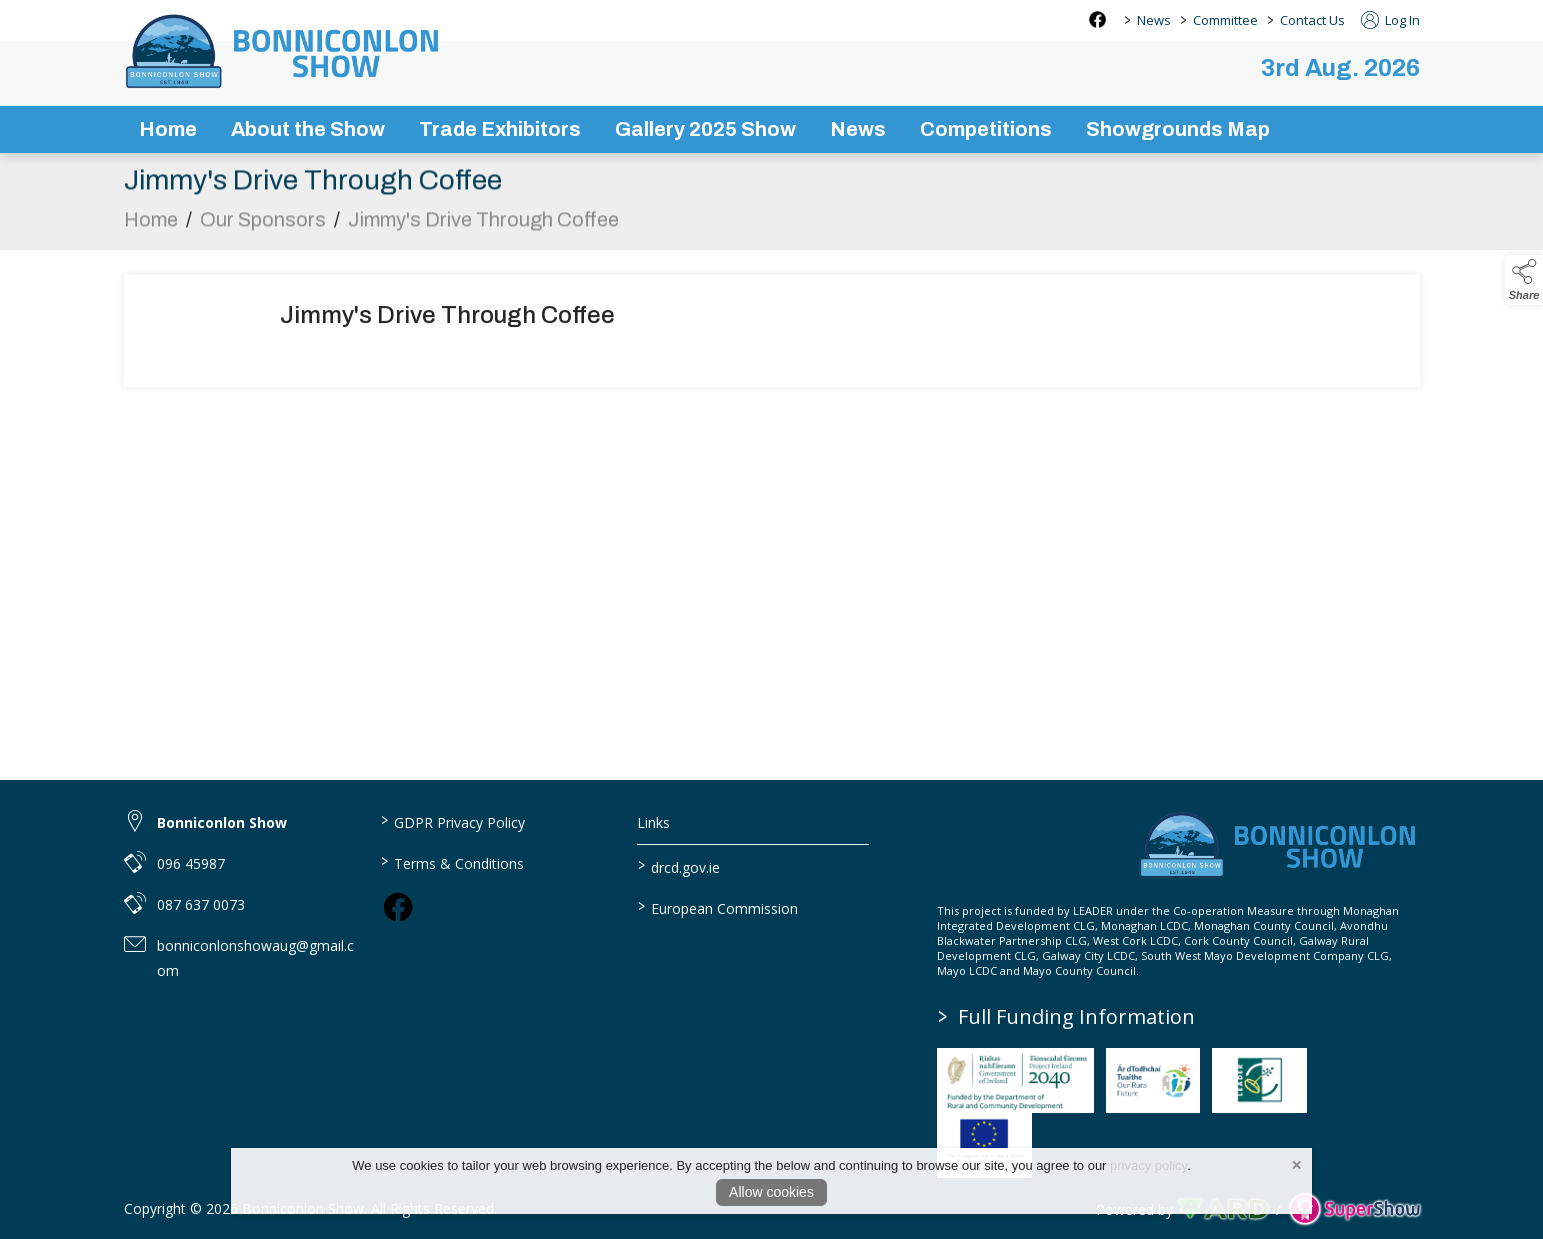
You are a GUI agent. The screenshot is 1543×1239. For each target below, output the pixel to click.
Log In (1390, 20)
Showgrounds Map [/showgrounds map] (1178, 129)
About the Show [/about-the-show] (308, 129)
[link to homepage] (284, 51)
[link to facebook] (398, 907)
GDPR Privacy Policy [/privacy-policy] (453, 821)
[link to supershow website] (1354, 1209)
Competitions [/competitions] (986, 129)
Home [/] (168, 129)
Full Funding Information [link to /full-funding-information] (1067, 1016)
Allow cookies (771, 1192)
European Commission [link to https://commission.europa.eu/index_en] (718, 907)
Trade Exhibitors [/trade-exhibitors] (500, 129)
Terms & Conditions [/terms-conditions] (452, 862)
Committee (1225, 20)
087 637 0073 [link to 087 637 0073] (201, 904)
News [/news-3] (858, 129)
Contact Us (1312, 20)
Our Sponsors (263, 223)
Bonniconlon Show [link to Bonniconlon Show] (222, 822)
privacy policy (1148, 1165)
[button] (1524, 280)
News (1154, 20)
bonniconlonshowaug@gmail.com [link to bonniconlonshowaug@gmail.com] (255, 958)
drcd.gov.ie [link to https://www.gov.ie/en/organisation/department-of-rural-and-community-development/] (679, 866)
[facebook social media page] (1097, 19)
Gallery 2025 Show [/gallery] (705, 129)
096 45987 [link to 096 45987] (191, 863)
